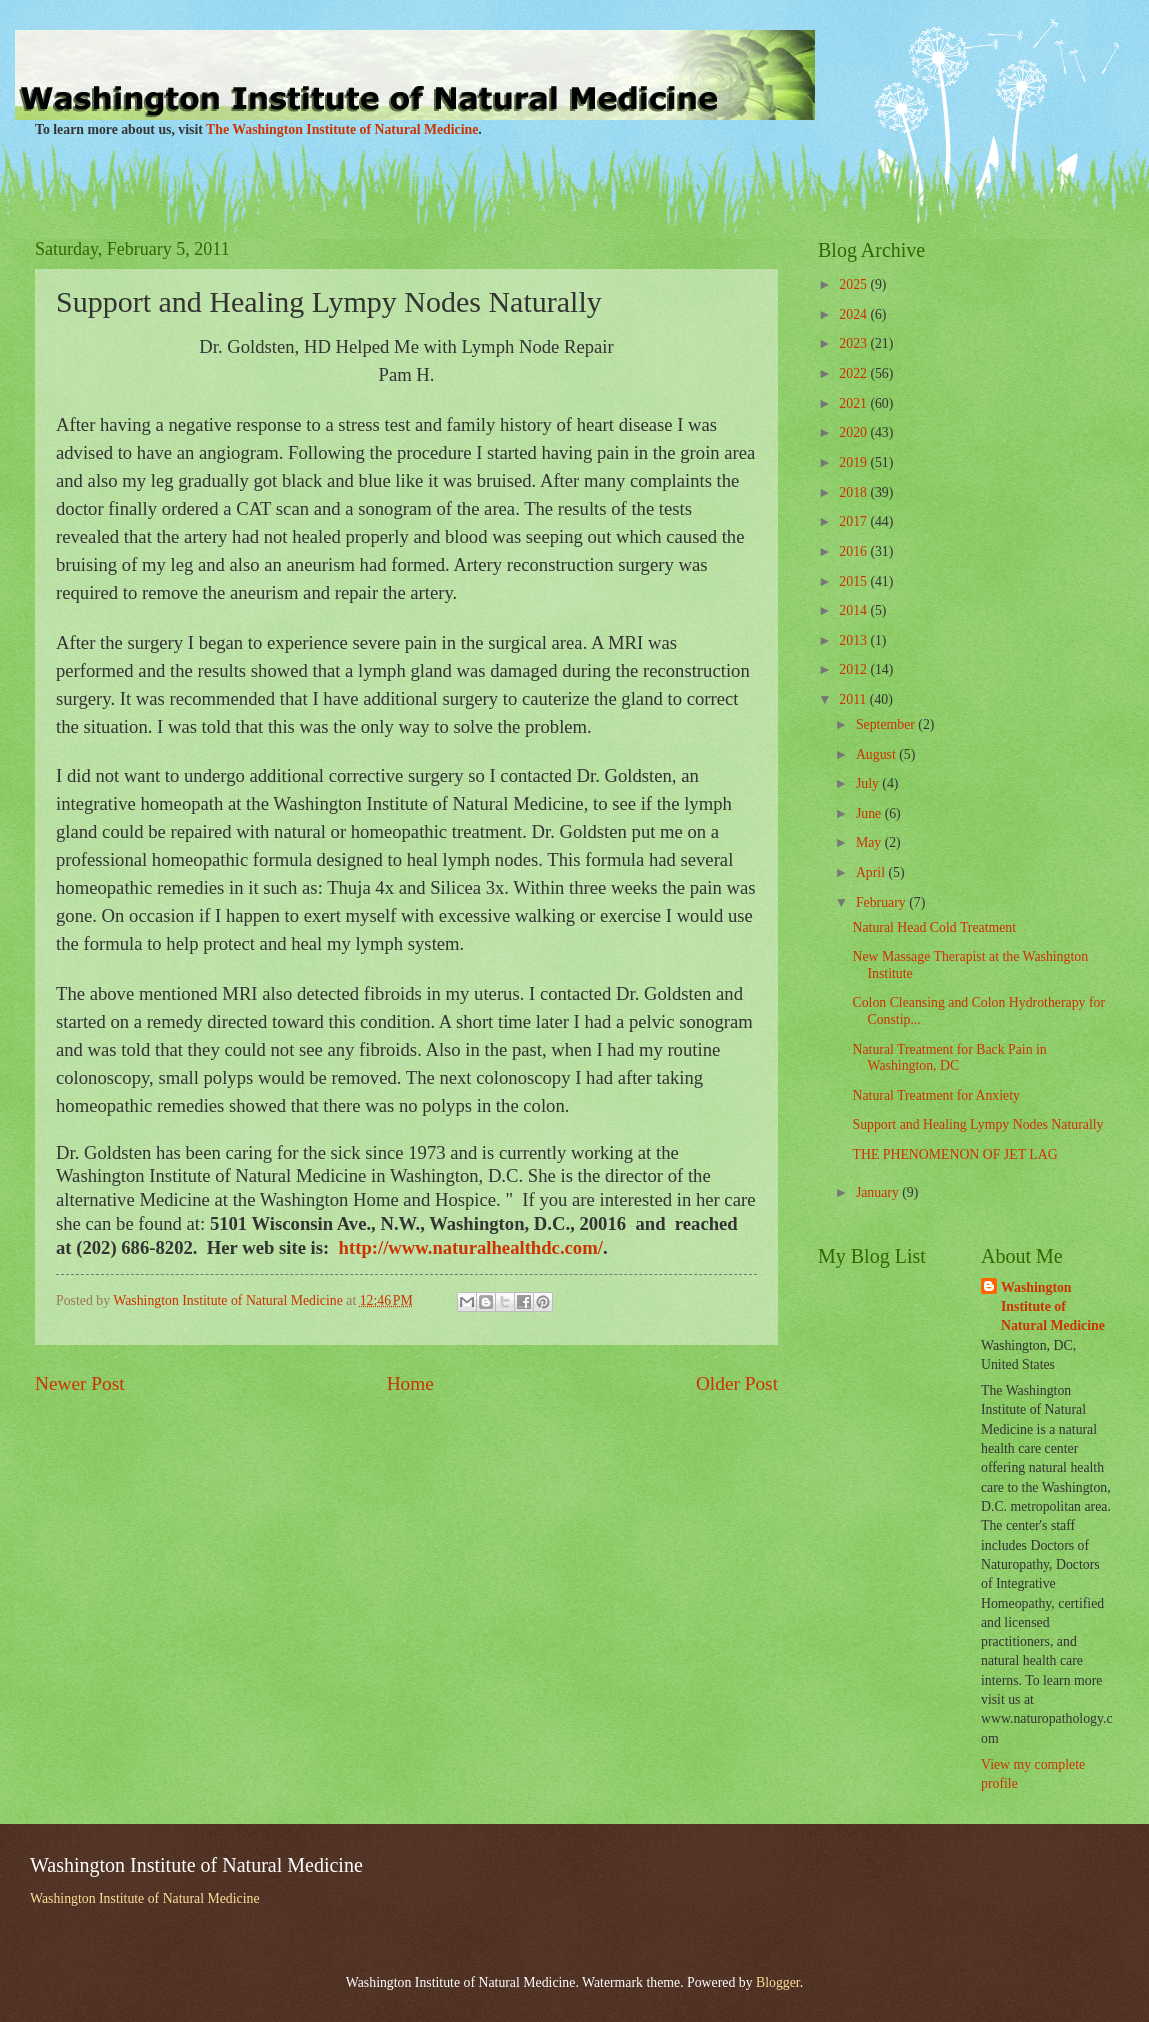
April (872, 872)
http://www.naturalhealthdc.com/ (471, 1247)
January (879, 1192)
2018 (854, 492)
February (882, 902)
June (870, 813)
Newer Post (80, 1383)
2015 (854, 581)
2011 (854, 699)
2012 (854, 669)
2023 (854, 343)
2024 (854, 314)
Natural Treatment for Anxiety (935, 1095)
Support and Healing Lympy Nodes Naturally (977, 1124)
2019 (854, 462)
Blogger (778, 1982)
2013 (854, 640)
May (870, 842)
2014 (854, 610)
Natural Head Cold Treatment (934, 927)
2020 (854, 432)
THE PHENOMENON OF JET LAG (954, 1154)
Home (410, 1383)
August (877, 754)
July (869, 783)
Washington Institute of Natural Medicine (1053, 1307)
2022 (854, 373)
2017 (854, 521)
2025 (854, 284)
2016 (854, 551)
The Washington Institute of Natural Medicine (342, 129)
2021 (854, 403)
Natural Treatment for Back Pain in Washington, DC (949, 1058)
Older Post (737, 1383)
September (887, 724)
